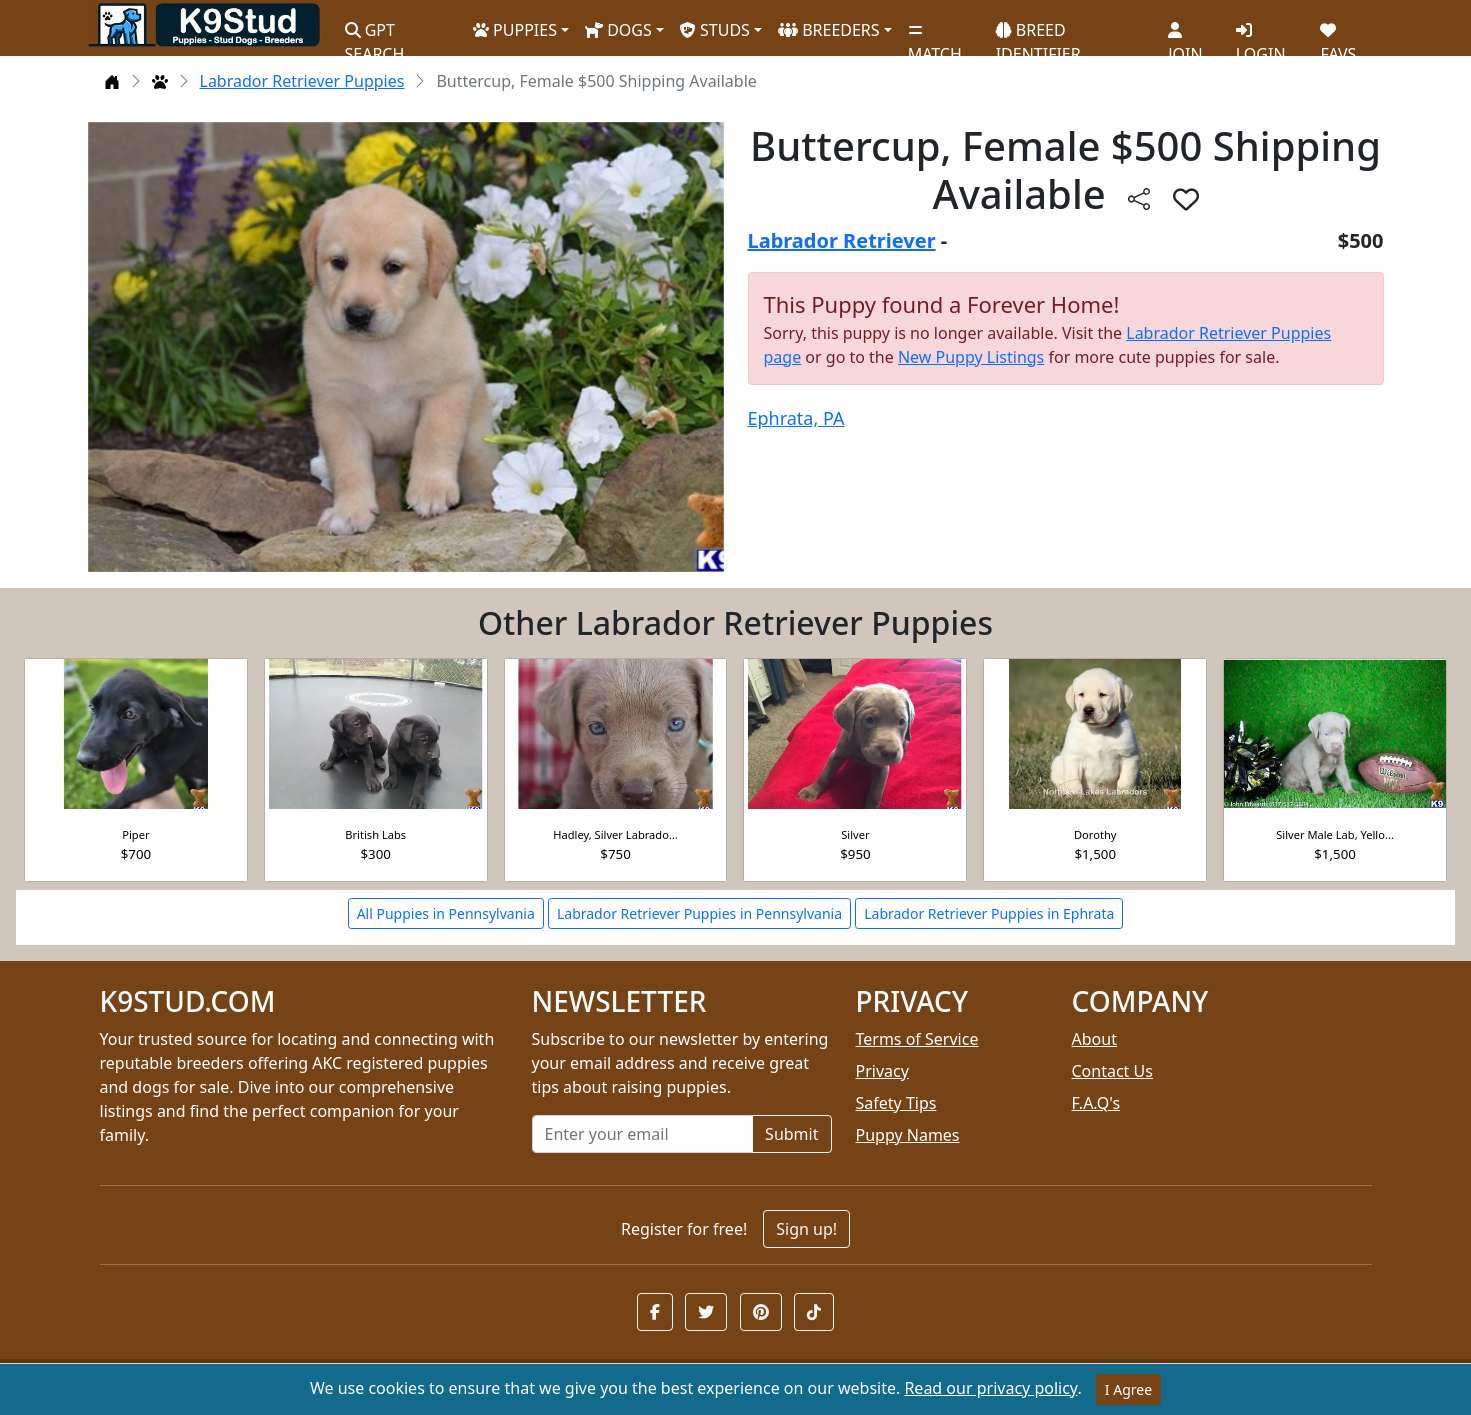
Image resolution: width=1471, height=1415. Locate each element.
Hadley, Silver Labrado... (615, 834)
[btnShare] (1139, 198)
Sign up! (806, 1229)
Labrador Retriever (842, 240)
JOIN (1185, 35)
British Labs (375, 834)
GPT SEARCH (375, 33)
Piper (135, 834)
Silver (855, 834)
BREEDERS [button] (829, 30)
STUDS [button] (715, 30)
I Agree (1128, 1389)
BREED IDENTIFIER (1038, 33)
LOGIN (1261, 35)
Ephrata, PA (796, 418)
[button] (655, 1312)
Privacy (882, 1071)
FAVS (1338, 35)
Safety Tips (896, 1103)
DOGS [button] (618, 30)
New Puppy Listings (971, 357)
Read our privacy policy (990, 1388)
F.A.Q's (1096, 1103)
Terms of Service (917, 1039)
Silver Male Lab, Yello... (1335, 834)
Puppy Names (908, 1135)
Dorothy (1095, 834)
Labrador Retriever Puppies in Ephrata (989, 913)
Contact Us (1112, 1071)
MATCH (935, 35)
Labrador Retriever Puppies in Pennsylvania (699, 913)
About (1094, 1039)
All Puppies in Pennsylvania (446, 913)
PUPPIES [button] (515, 30)
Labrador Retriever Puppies (302, 81)
